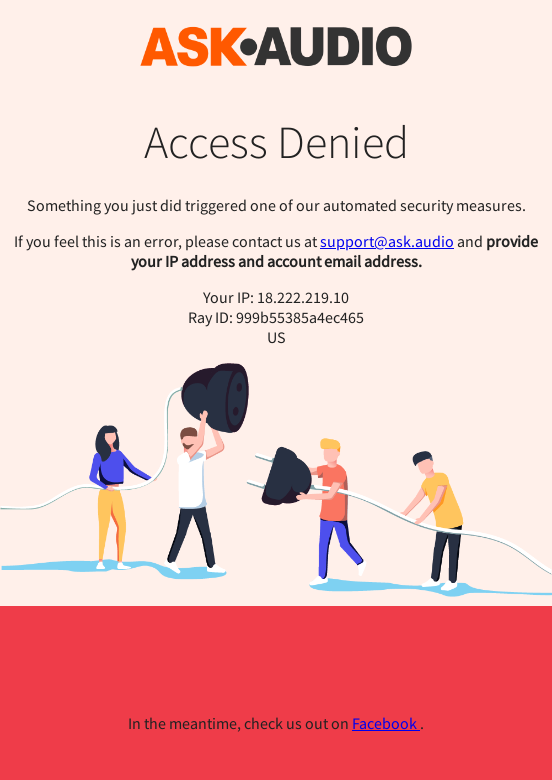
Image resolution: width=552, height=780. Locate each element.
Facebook (386, 723)
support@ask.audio (387, 241)
